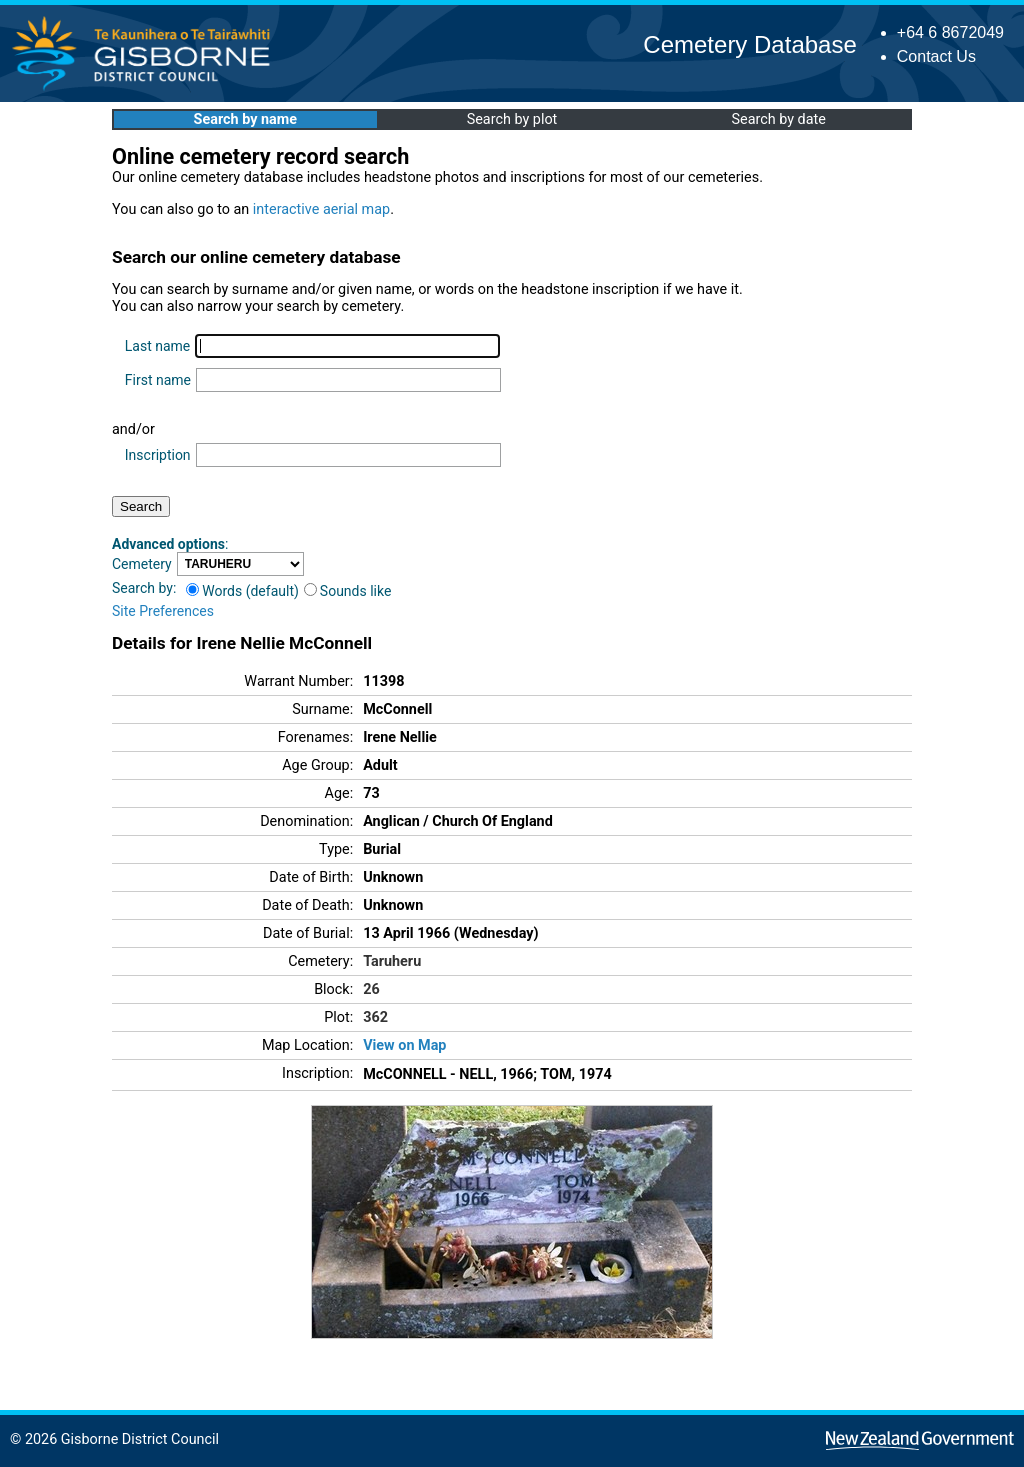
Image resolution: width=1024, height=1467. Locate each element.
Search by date (778, 119)
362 (375, 1017)
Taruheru (392, 961)
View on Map (404, 1045)
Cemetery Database (749, 44)
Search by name (245, 119)
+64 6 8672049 (950, 32)
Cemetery (142, 564)
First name (158, 380)
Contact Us (936, 56)
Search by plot (512, 119)
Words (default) (242, 591)
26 (371, 989)
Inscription (158, 455)
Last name (157, 346)
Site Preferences (163, 611)
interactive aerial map (321, 209)
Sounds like (348, 591)
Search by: (144, 588)
